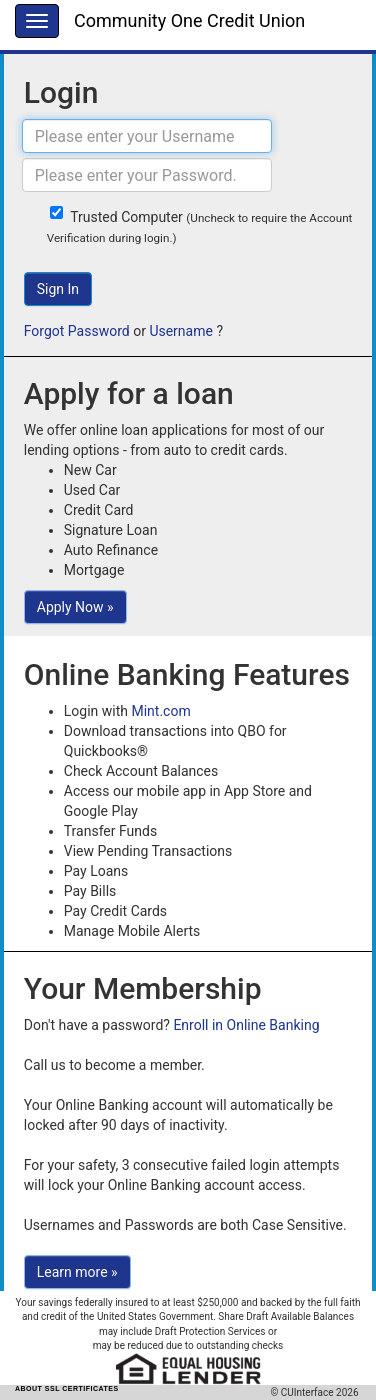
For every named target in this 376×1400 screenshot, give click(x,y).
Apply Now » (75, 607)
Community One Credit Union (189, 20)
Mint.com (160, 711)
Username (181, 331)
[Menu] (37, 21)
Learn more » (77, 1272)
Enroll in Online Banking (246, 1025)
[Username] (147, 136)
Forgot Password (77, 331)
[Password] (147, 175)
